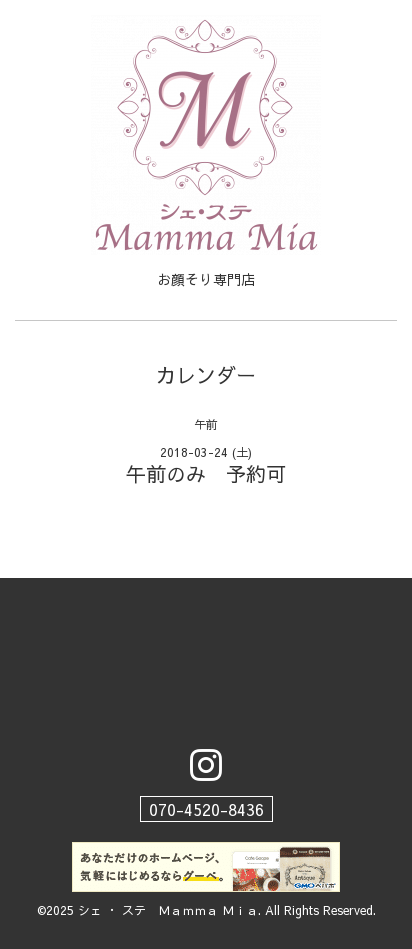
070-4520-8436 (206, 809)
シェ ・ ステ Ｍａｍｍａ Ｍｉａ (168, 910)
